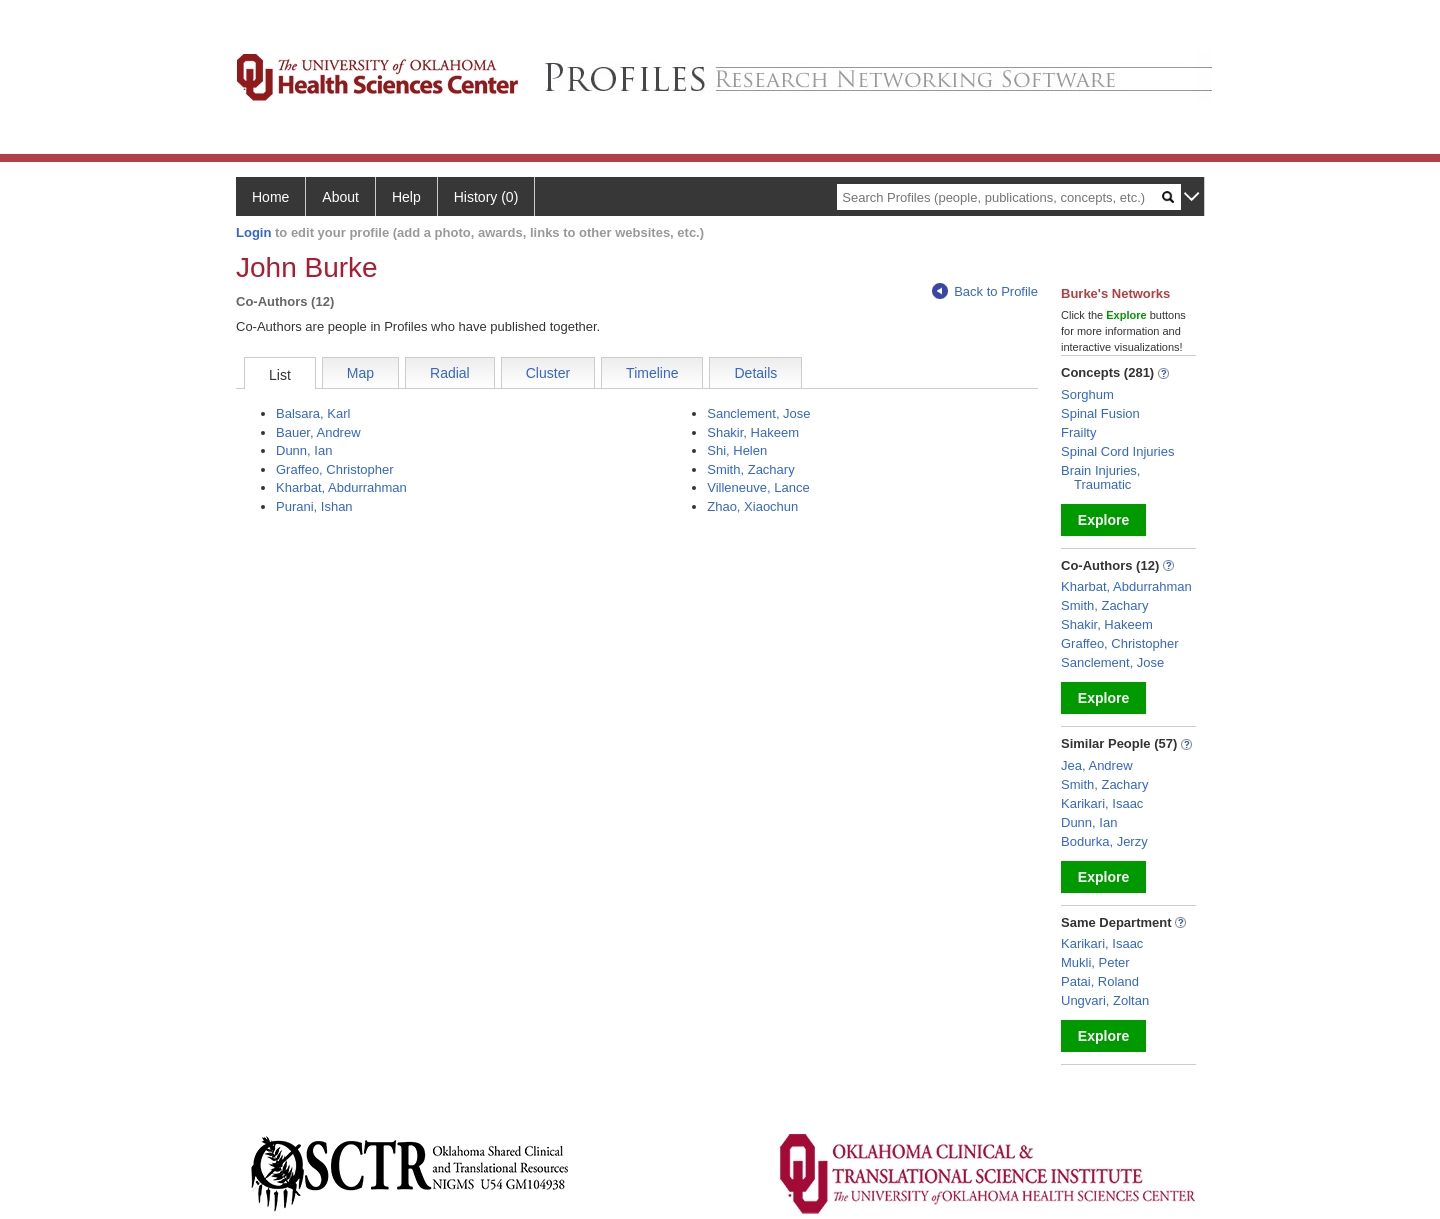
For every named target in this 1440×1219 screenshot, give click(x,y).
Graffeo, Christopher (335, 469)
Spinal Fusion (1100, 413)
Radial (450, 373)
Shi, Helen (737, 450)
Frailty (1078, 432)
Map (360, 373)
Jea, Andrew (1097, 765)
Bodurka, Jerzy (1104, 841)
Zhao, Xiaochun (752, 506)
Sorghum (1087, 394)
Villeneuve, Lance (758, 487)
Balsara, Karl (313, 413)
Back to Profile (985, 291)
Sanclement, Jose (758, 413)
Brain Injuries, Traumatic (1100, 477)
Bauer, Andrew (318, 432)
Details (755, 373)
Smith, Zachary (750, 469)
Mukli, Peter (1095, 962)
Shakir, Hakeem (753, 432)
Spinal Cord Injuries (1117, 451)
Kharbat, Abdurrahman (341, 487)
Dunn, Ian (304, 450)
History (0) (486, 197)
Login (253, 232)
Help (406, 197)
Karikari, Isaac (1102, 803)
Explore (1103, 520)
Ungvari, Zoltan (1105, 1000)
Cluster (548, 373)
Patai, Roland (1100, 981)
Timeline (652, 373)
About (340, 197)
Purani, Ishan (314, 506)
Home (270, 197)
